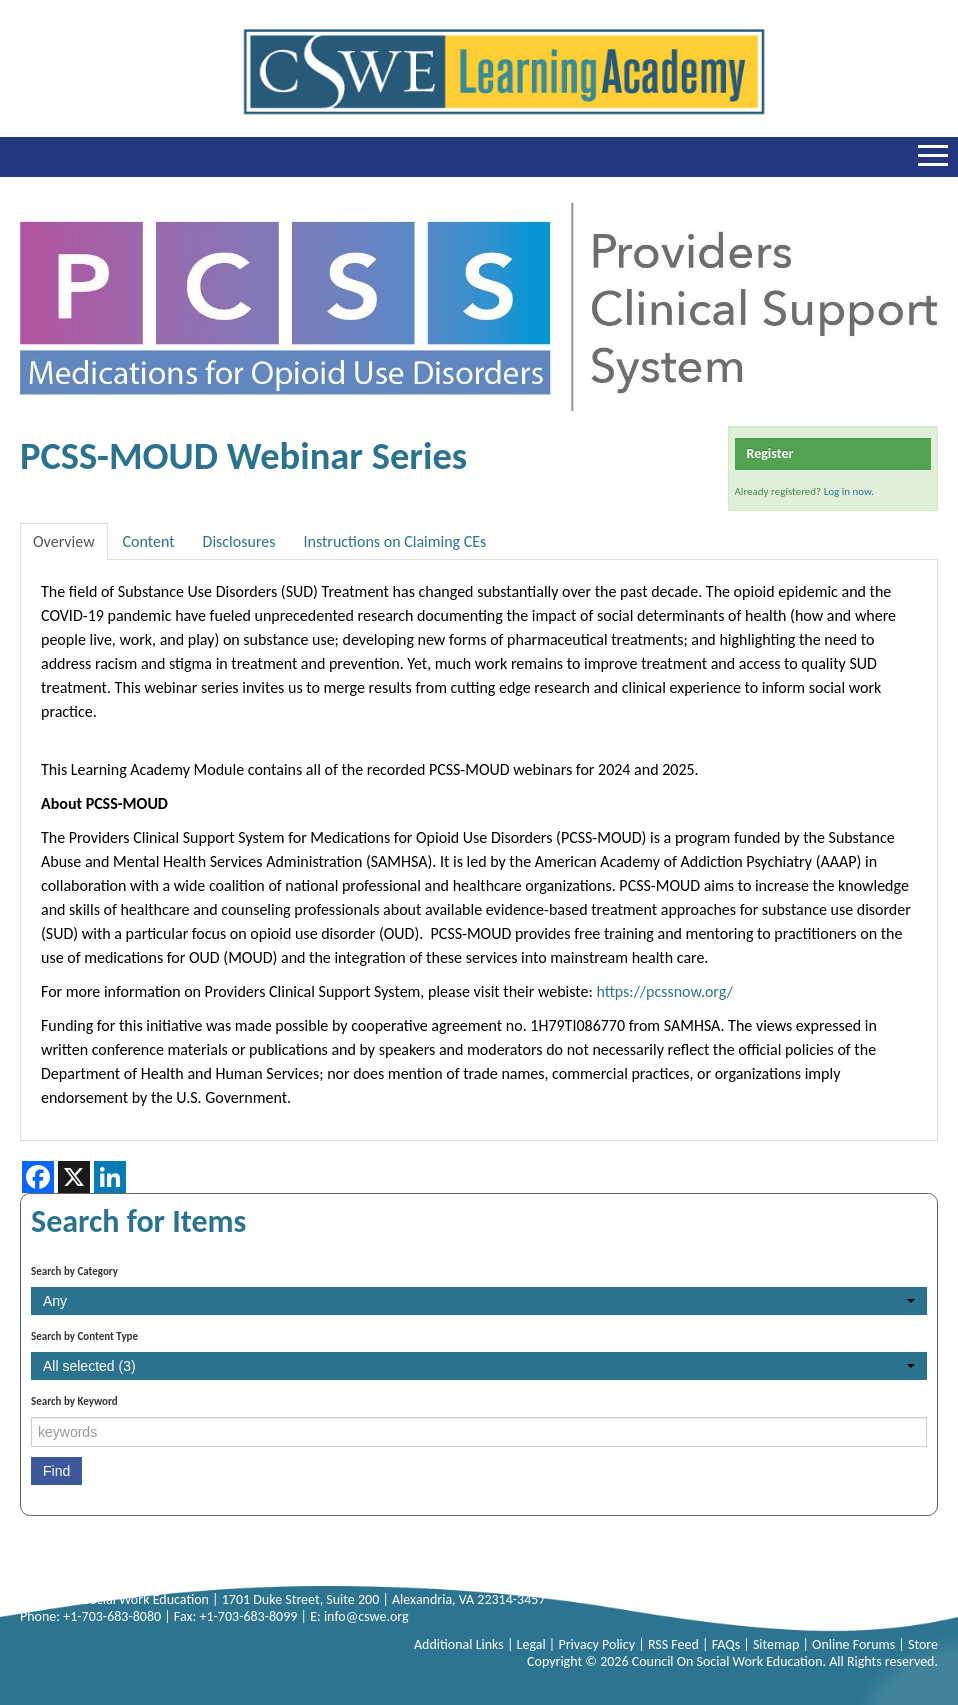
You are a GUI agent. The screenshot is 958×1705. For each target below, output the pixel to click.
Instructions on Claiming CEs (394, 541)
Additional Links (460, 1644)
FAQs (728, 1644)
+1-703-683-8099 (248, 1616)
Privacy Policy (598, 1644)
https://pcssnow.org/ (664, 991)
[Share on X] (74, 1177)
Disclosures (239, 541)
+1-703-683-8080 (112, 1616)
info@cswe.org (366, 1616)
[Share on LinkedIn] (110, 1177)
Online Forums (855, 1644)
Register (770, 453)
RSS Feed (675, 1644)
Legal (533, 1644)
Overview (64, 541)
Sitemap (778, 1644)
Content (149, 541)
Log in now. (849, 491)
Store (923, 1644)
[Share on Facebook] (38, 1177)
